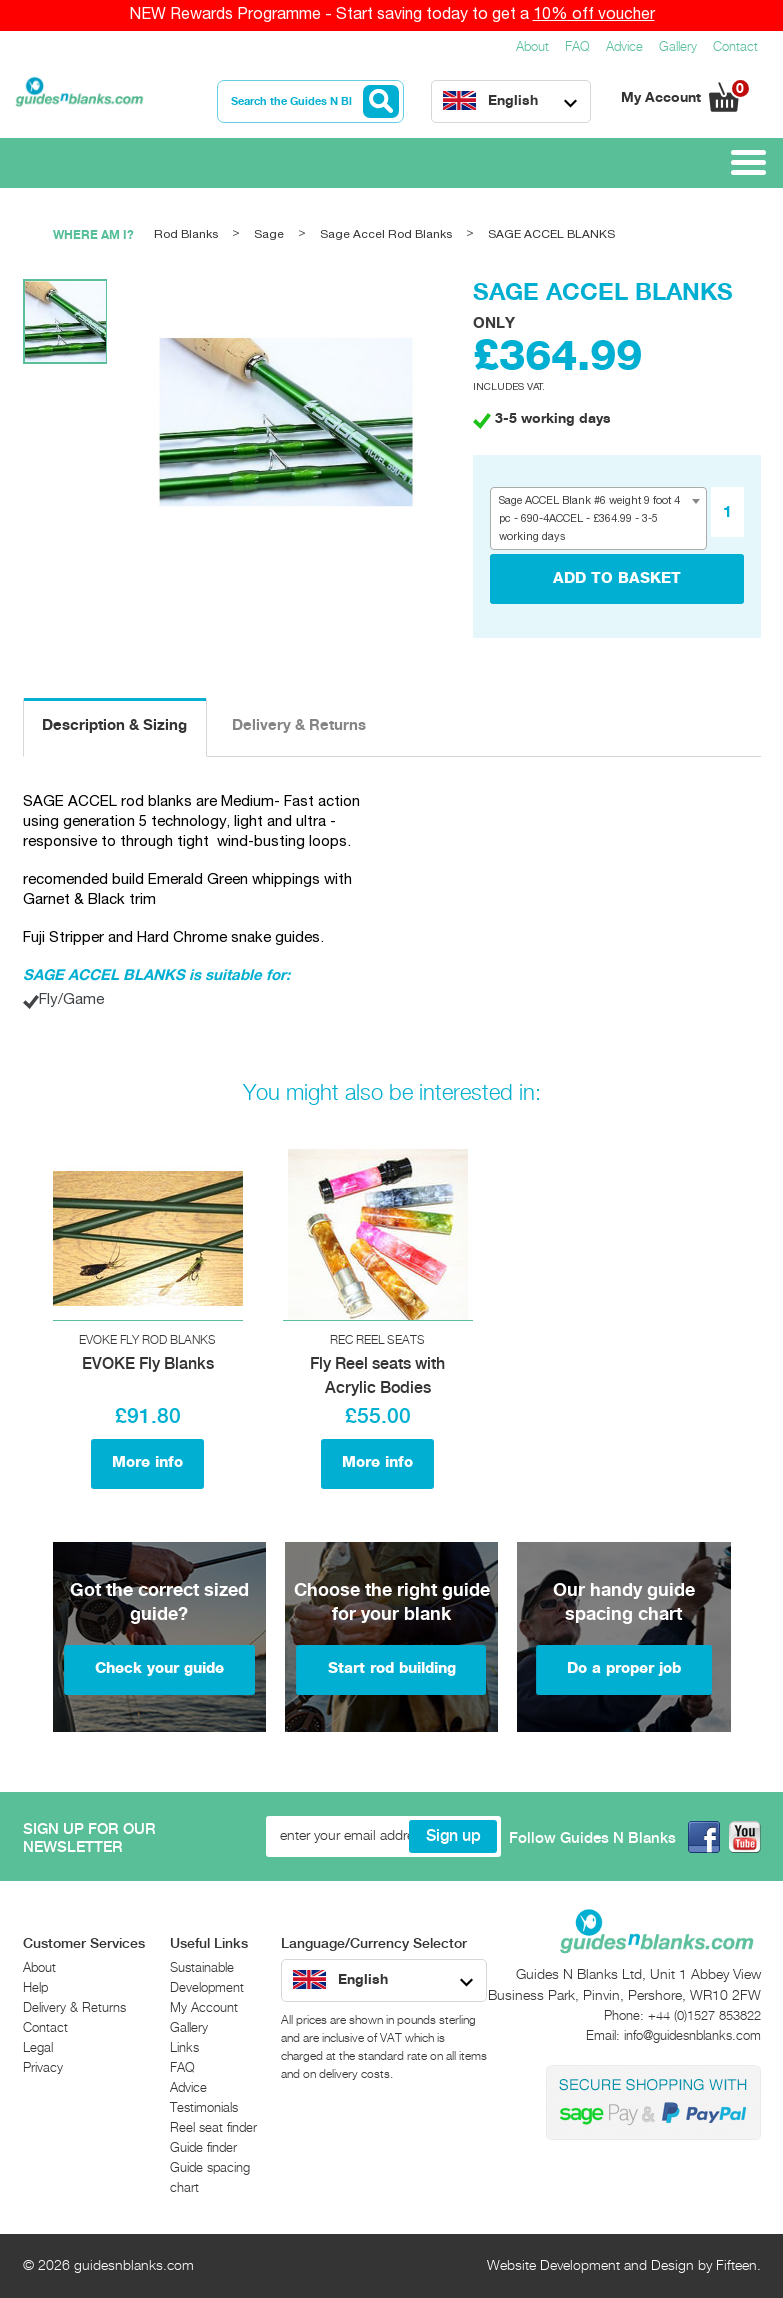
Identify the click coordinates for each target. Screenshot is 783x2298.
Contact (735, 47)
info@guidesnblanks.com (692, 2036)
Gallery (678, 47)
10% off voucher (594, 15)
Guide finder (203, 2148)
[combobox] (598, 518)
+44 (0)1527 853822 (704, 2016)
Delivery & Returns (299, 726)
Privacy (43, 2068)
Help (35, 1988)
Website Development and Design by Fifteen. (624, 2266)
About (532, 47)
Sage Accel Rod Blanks (386, 234)
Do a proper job (624, 1669)
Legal (38, 2048)
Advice (624, 47)
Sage (269, 234)
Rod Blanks (186, 234)
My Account (663, 98)
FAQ (577, 47)
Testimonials (204, 2108)
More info (147, 1463)
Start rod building (392, 1669)
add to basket (617, 579)
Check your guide (159, 1669)
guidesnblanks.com (134, 2266)
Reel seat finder (213, 2128)
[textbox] (598, 518)
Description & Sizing (114, 726)
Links (184, 2048)
